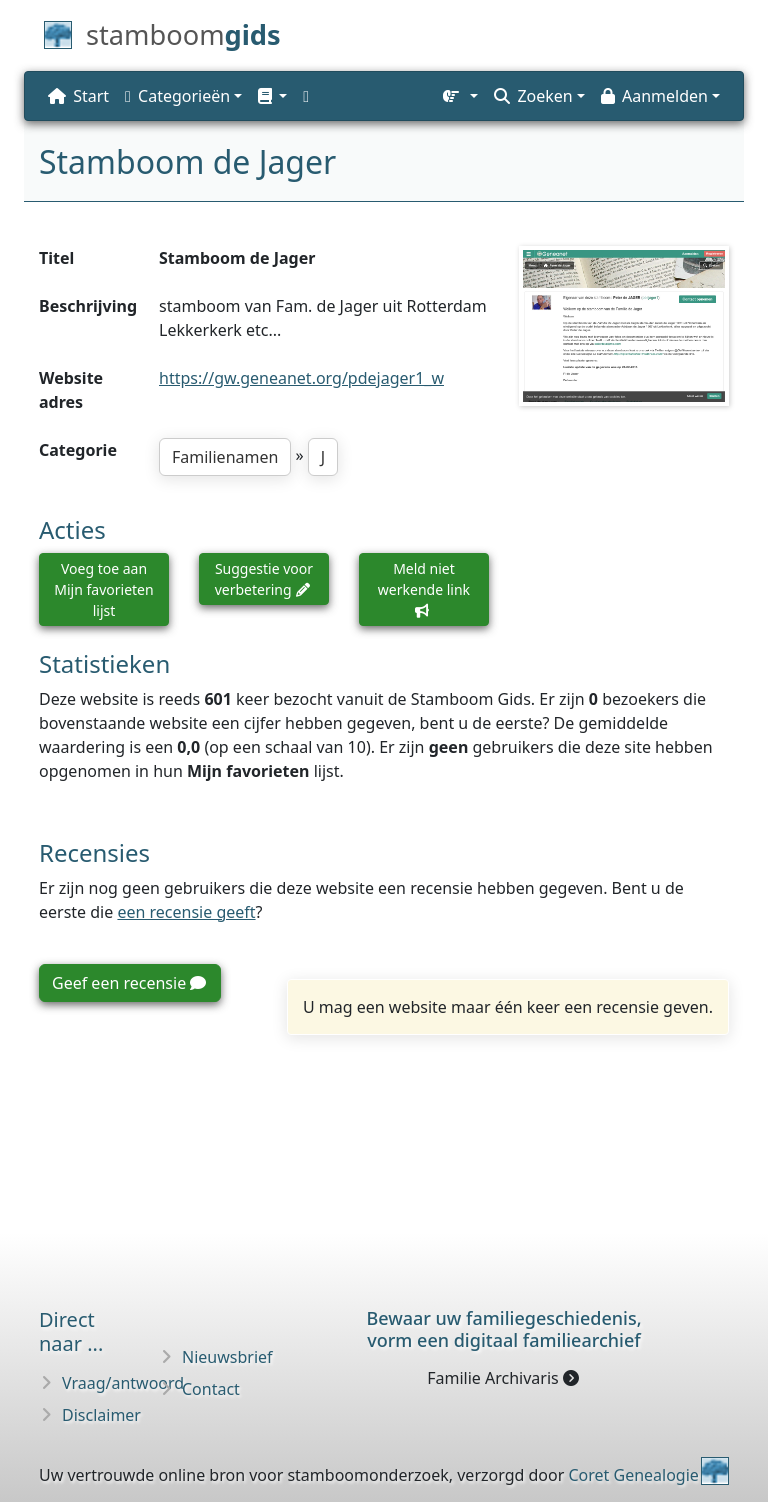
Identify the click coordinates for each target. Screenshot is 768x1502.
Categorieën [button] (177, 96)
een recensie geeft (186, 912)
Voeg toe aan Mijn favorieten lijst (103, 589)
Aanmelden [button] (654, 96)
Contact (211, 1389)
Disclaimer (101, 1415)
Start (78, 96)
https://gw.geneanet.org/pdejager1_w (301, 378)
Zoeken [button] (533, 96)
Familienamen (225, 457)
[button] (272, 96)
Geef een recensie (128, 983)
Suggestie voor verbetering (264, 579)
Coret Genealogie (633, 1475)
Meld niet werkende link (424, 588)
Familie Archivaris (502, 1378)
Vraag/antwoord (123, 1383)
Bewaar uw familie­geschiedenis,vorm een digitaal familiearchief (503, 1329)
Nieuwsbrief (227, 1357)
